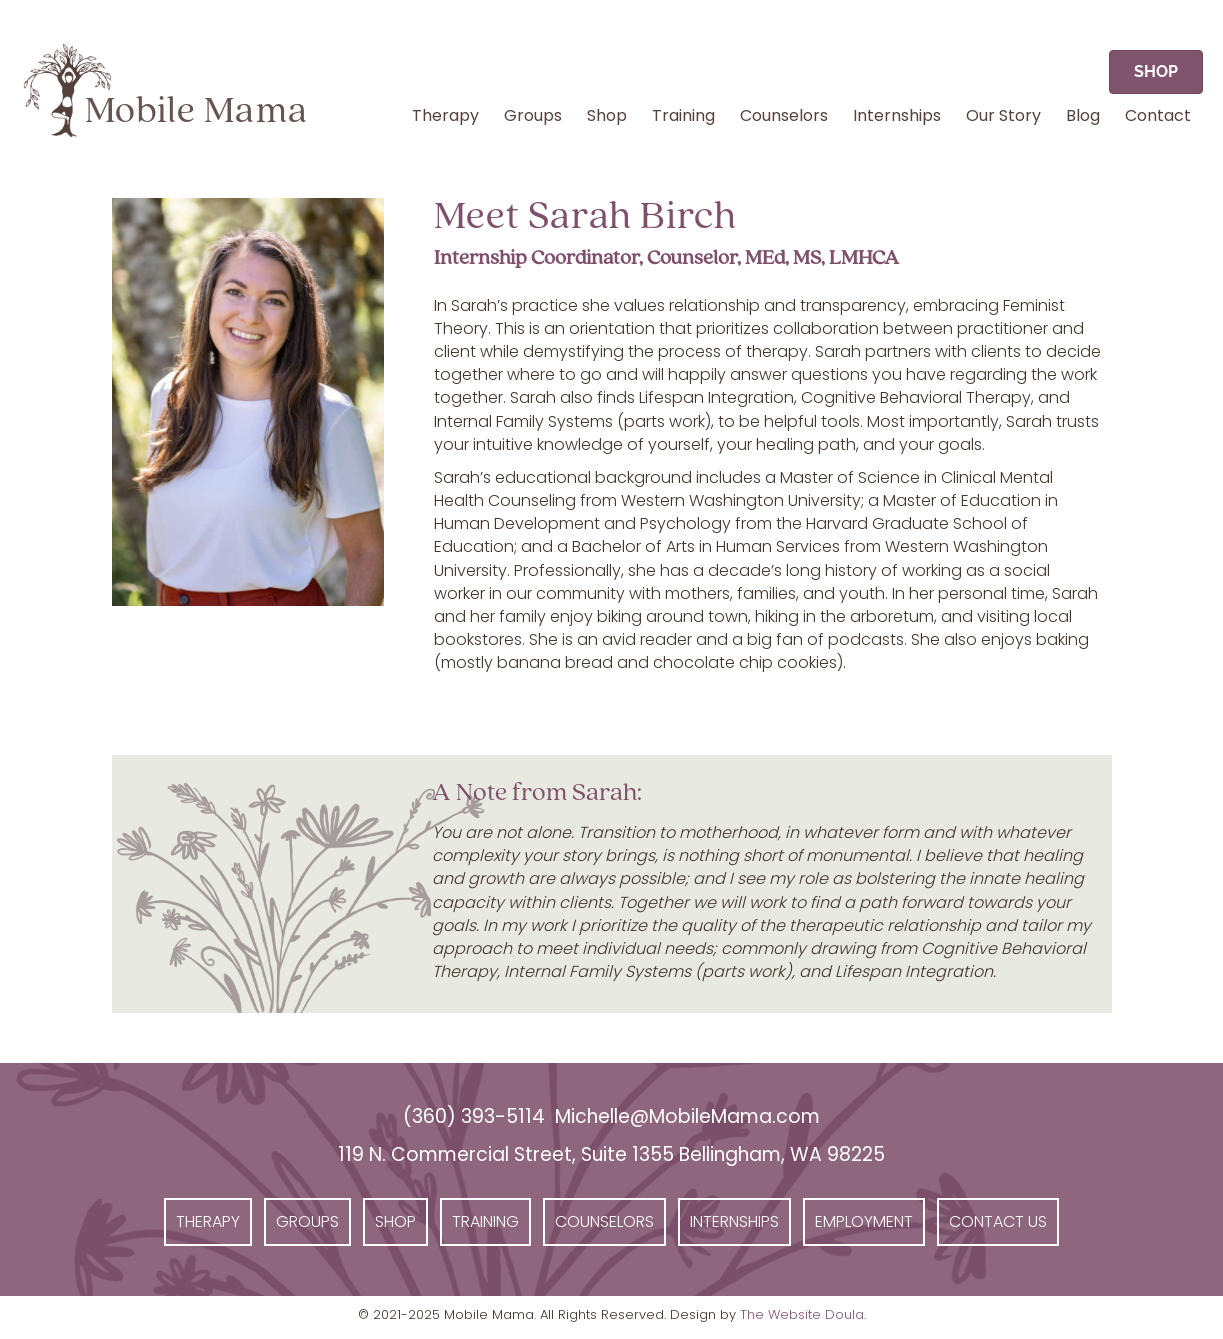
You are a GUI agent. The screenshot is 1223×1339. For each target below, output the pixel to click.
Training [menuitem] (683, 115)
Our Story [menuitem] (1003, 115)
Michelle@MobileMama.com (687, 1116)
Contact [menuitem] (1158, 115)
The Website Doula (802, 1314)
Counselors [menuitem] (784, 115)
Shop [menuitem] (607, 115)
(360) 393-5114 (474, 1116)
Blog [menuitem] (1083, 115)
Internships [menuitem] (897, 115)
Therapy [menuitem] (445, 115)
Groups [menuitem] (533, 115)
